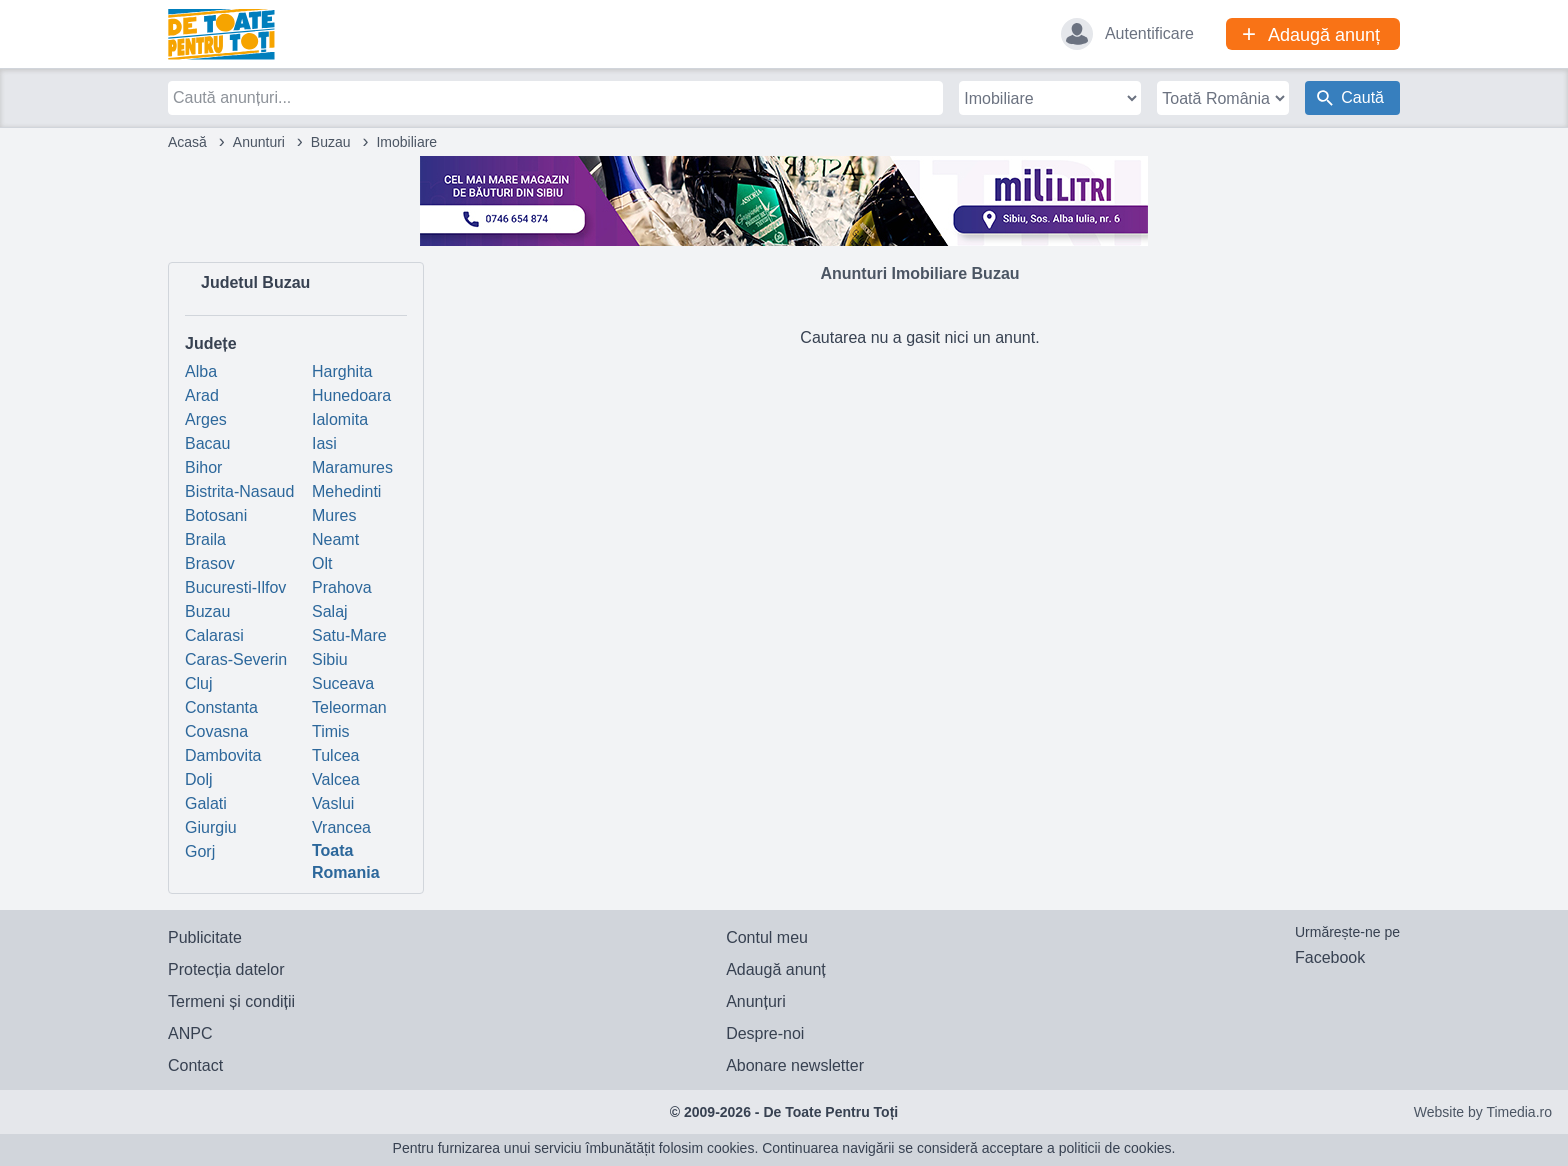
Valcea (336, 779)
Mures (334, 515)
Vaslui (333, 803)
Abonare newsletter (795, 1065)
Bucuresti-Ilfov (235, 587)
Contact (195, 1065)
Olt (322, 563)
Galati (206, 803)
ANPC (190, 1033)
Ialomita (340, 419)
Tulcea (335, 755)
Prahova (342, 587)
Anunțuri (756, 1001)
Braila (205, 539)
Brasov (210, 563)
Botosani (216, 515)
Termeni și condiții (231, 1001)
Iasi (324, 443)
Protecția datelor (226, 969)
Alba (201, 371)
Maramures (352, 467)
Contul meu (767, 937)
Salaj (330, 611)
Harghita (342, 371)
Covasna (216, 731)
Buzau (331, 142)
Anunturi (259, 142)
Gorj (200, 851)
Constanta (221, 707)
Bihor (203, 467)
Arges (206, 419)
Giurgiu (211, 827)
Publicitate (205, 937)
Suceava (343, 683)
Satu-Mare (349, 635)
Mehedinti (346, 491)
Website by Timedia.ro (1483, 1112)
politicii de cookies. (1117, 1148)
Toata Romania (346, 861)
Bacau (207, 443)
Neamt (335, 539)
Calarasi (214, 635)
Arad (202, 395)
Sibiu (330, 659)
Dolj (199, 779)
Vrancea (341, 827)
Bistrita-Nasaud (239, 491)
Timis (331, 731)
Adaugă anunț (776, 969)
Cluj (199, 683)
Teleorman (349, 707)
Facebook (1330, 957)
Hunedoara (351, 395)
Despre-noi (765, 1033)
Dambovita (223, 755)
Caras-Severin (236, 659)
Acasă (187, 142)
